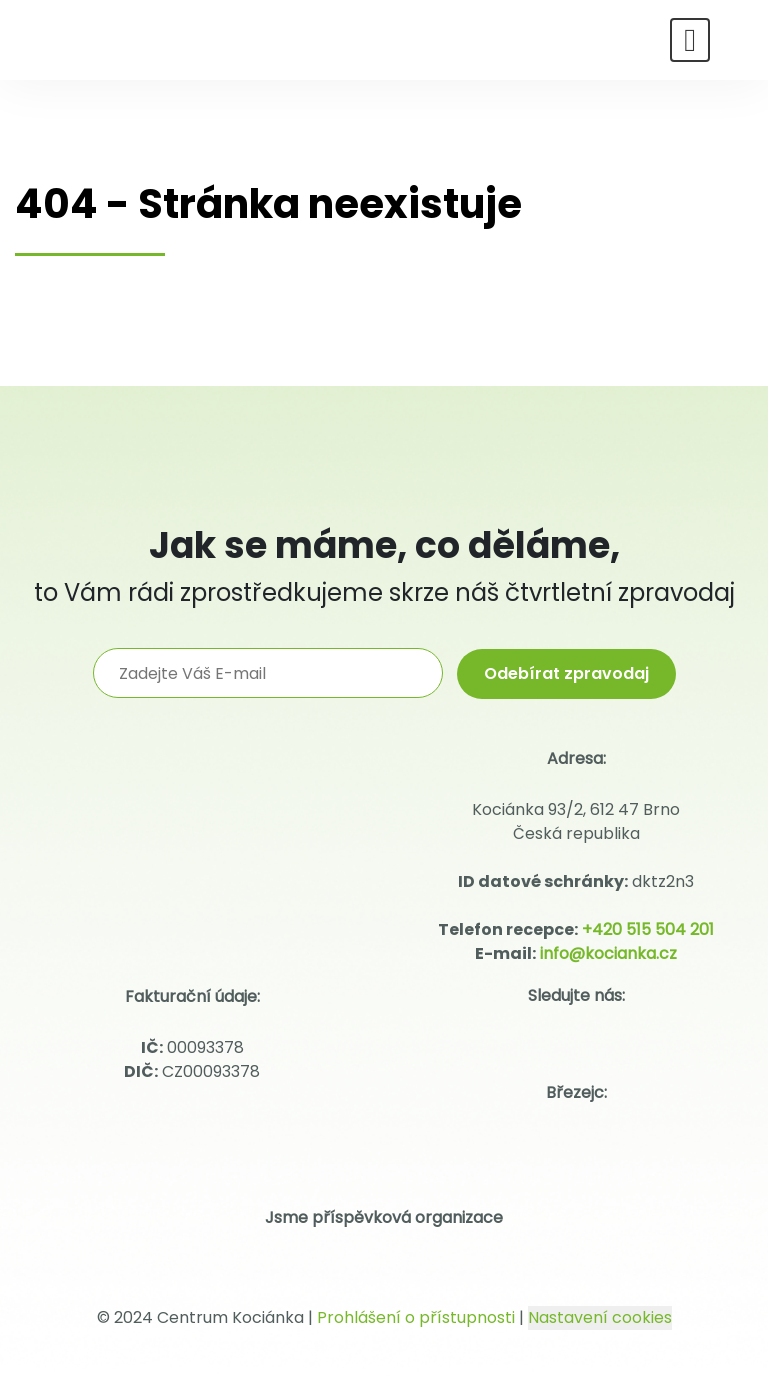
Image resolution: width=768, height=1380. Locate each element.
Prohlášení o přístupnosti (416, 1317)
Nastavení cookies (600, 1317)
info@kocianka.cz (608, 953)
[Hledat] (736, 37)
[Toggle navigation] (690, 40)
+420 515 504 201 (648, 929)
